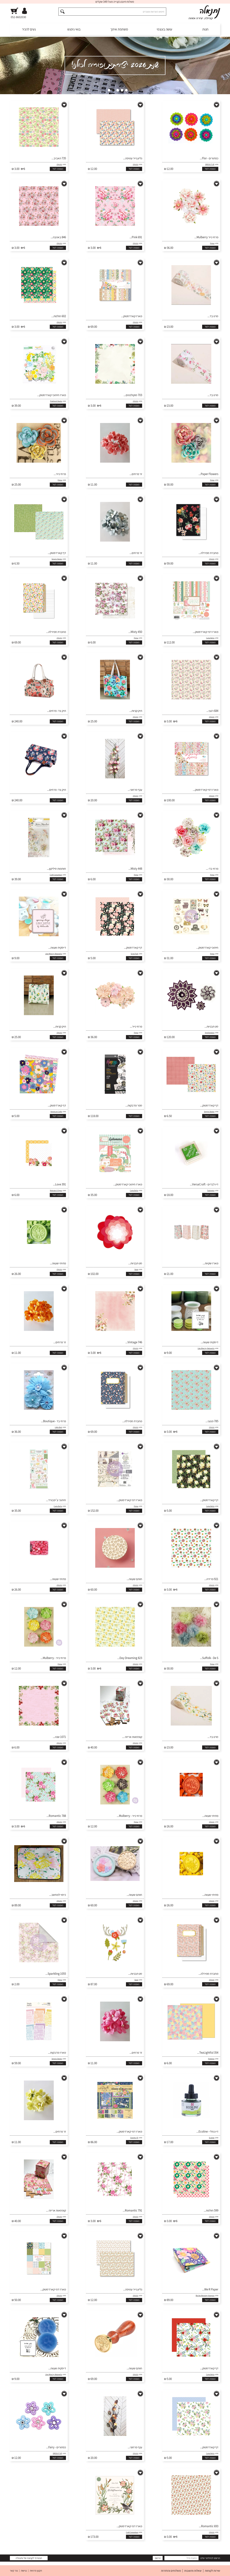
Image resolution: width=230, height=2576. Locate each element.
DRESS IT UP (209, 164)
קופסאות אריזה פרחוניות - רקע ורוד (46, 2210)
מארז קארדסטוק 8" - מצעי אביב (124, 316)
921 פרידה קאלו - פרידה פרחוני (201, 1579)
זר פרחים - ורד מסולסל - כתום (49, 1342)
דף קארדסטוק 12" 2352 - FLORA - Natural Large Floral (193, 1500)
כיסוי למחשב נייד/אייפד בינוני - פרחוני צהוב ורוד (39, 1894)
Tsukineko (210, 1190)
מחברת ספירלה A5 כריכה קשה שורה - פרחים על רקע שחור (191, 553)
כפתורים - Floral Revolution (201, 158)
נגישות (24, 2570)
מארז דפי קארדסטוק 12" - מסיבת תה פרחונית (192, 789)
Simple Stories (57, 559)
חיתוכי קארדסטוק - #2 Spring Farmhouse (194, 947)
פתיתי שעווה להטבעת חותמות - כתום (197, 1816)
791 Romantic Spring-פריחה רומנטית (120, 2210)
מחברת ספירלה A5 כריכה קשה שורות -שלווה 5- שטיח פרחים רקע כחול (116, 1421)
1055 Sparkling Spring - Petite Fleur (44, 1973)
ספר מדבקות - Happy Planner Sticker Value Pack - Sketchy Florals (116, 1105)
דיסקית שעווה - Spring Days (50, 947)
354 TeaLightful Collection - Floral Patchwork (197, 2052)
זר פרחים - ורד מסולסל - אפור (125, 553)
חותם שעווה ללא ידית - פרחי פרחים (122, 1894)
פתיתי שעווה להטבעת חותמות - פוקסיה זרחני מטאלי (41, 1579)
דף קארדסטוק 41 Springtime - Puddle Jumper (43, 553)
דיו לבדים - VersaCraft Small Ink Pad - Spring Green (191, 1184)
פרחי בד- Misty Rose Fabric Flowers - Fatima (191, 868)
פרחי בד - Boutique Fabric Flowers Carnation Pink (45, 2526)
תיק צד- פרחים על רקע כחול (50, 789)
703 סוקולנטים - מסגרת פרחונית (124, 395)
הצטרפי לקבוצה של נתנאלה (29, 2558)
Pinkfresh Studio (56, 401)
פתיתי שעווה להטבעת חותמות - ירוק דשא (43, 1263)
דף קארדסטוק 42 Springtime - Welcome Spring (194, 1105)
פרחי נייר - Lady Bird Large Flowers (45, 474)
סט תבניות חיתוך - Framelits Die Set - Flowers (115, 1263)
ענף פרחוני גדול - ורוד (130, 789)
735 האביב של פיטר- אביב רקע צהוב (45, 158)
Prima (212, 243)
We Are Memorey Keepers (205, 2295)
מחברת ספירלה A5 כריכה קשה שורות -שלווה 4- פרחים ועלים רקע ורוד (192, 1973)
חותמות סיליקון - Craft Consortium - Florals (40, 868)
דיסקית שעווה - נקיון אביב (204, 1342)
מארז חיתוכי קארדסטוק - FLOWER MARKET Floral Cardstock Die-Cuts (41, 395)
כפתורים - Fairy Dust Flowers (49, 2447)
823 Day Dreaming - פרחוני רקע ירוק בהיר (118, 1658)
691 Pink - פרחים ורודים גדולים (124, 237)
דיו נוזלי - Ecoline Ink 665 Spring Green (195, 2131)
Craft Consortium (56, 875)
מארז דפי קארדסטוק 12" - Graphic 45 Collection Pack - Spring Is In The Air (120, 2131)
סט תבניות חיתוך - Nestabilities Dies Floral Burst (193, 1026)
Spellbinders (209, 1032)
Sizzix (136, 1269)
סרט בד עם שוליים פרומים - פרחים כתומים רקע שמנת (192, 316)
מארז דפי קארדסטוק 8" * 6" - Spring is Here (40, 2289)
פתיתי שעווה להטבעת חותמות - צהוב (198, 1894)
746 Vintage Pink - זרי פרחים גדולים (121, 1342)
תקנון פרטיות (36, 2570)
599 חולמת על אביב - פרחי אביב (200, 2210)
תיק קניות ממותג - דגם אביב (50, 1026)
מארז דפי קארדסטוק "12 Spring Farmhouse (116, 1500)
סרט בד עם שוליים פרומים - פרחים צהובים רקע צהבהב (192, 1737)
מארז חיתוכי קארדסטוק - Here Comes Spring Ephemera (116, 1184)
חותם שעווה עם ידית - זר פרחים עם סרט (120, 2368)
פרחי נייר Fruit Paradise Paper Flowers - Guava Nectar (118, 1026)
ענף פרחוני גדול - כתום (129, 2447)
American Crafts (56, 1111)
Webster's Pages (56, 1190)
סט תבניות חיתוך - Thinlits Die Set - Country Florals (116, 1973)
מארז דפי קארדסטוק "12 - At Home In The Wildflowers (117, 2526)
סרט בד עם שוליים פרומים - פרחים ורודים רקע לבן (192, 395)
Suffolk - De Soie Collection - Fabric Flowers (191, 1658)
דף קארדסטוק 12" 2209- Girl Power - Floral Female (40, 1105)
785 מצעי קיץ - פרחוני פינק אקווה (199, 1421)
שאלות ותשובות (193, 2571)
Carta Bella (210, 638)
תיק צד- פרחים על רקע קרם (50, 711)
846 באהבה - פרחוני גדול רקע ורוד (47, 237)
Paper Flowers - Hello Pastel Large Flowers (192, 474)
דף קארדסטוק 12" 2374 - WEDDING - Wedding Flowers (115, 947)
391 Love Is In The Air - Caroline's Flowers (41, 1184)
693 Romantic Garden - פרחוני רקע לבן (195, 2526)
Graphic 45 (134, 2138)
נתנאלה (135, 164)
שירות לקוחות (212, 2571)
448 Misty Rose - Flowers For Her (122, 868)
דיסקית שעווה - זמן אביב (52, 2368)
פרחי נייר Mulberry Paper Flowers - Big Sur (192, 237)
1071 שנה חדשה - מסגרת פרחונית (47, 1737)
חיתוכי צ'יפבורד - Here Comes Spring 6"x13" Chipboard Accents (40, 1500)
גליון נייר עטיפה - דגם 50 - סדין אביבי (122, 2289)
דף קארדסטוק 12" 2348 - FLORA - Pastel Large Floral (194, 2447)
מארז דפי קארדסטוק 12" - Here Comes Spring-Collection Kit (195, 632)
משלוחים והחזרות (171, 2571)
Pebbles (211, 2059)
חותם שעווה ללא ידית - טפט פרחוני (123, 1579)
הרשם (158, 2558)
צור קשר (14, 2570)
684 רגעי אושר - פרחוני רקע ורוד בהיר (197, 711)
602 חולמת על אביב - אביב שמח (48, 316)
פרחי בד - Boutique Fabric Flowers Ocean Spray (41, 1421)
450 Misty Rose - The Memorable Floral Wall (115, 632)
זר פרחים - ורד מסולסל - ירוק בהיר (47, 2131)
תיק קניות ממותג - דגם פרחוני (125, 711)
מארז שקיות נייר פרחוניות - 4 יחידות (198, 1263)
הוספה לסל (210, 168)
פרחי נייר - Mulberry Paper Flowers (45, 1658)
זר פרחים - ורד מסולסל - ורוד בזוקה (122, 474)
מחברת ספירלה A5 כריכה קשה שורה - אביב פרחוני (42, 632)
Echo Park (134, 954)
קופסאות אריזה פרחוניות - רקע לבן (123, 1737)
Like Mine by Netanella (53, 954)
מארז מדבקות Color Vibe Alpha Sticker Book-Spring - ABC (39, 2052)
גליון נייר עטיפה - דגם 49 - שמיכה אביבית (119, 158)
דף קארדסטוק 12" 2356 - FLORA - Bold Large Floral (192, 2368)
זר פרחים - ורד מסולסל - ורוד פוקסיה (121, 2052)
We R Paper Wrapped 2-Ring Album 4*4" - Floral (193, 2289)
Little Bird (58, 1427)
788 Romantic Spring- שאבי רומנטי (45, 1816)
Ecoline (211, 2138)
